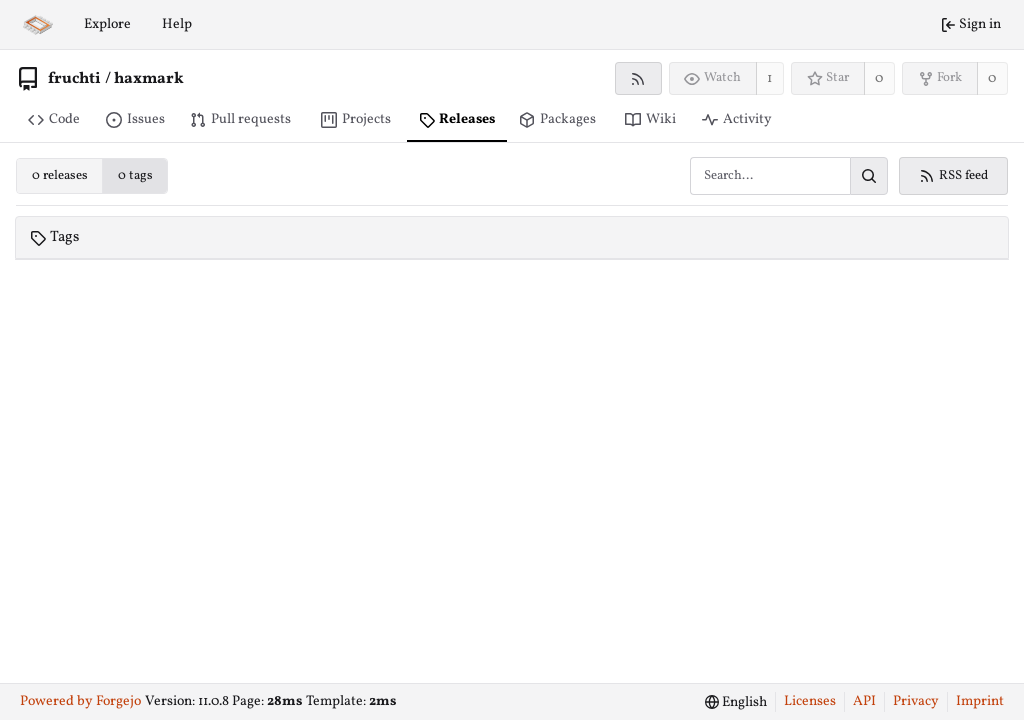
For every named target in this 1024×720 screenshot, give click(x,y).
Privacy (916, 701)
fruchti (74, 79)
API (864, 701)
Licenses (810, 701)
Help (177, 24)
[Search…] (869, 176)
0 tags (135, 176)
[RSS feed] (638, 78)
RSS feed (953, 176)
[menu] (736, 702)
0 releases (60, 176)
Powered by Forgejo (80, 701)
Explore (107, 24)
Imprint (980, 701)
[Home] (38, 25)
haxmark (149, 79)
